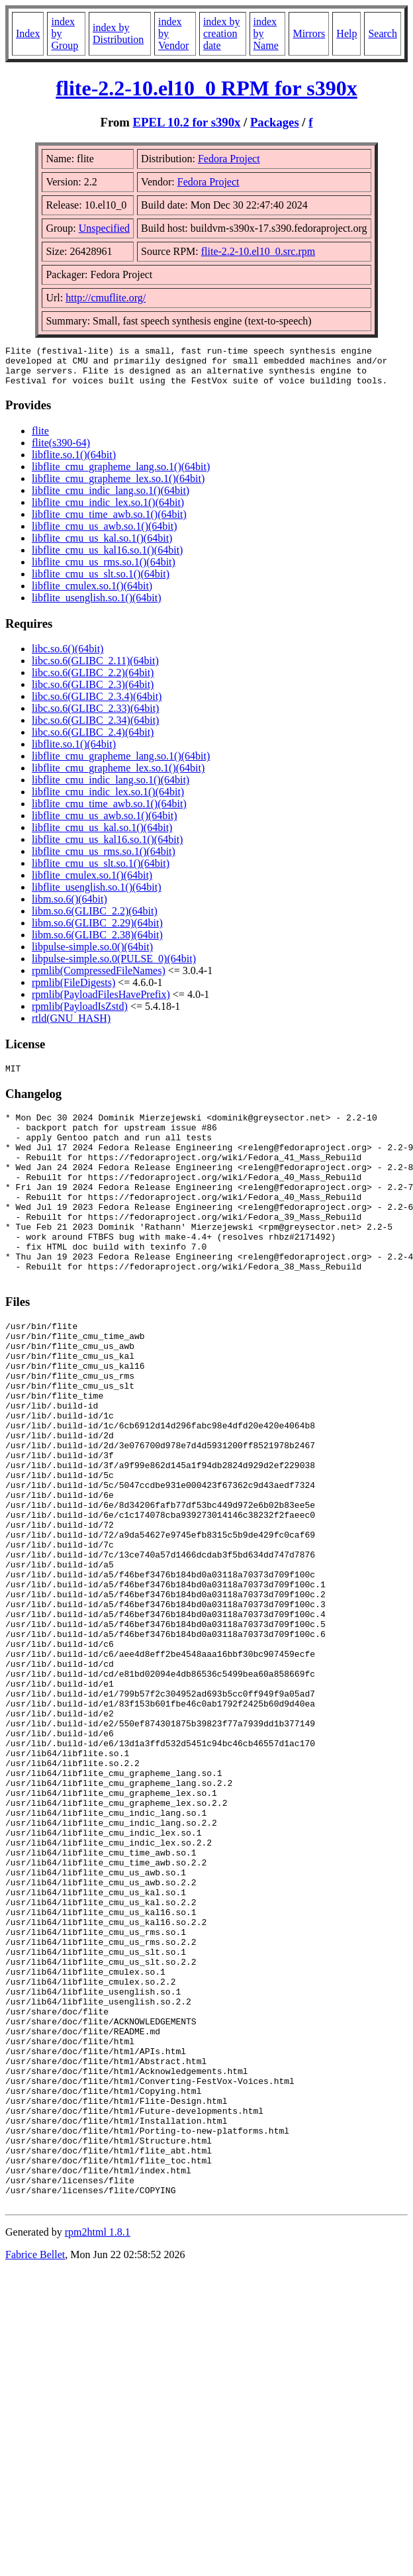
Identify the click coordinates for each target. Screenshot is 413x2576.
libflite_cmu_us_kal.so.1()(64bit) (102, 546)
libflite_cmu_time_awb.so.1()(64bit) (109, 522)
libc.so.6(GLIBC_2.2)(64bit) (93, 680)
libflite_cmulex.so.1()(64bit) (92, 593)
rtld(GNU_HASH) (71, 1026)
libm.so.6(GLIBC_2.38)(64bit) (97, 942)
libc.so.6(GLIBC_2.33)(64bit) (95, 716)
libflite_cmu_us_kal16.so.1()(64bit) (107, 558)
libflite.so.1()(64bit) (74, 462)
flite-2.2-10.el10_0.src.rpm (258, 251)
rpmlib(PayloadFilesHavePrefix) (101, 1002)
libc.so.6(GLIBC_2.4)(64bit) (93, 740)
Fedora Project (229, 158)
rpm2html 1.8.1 (97, 2452)
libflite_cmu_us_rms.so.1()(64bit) (103, 569)
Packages (274, 122)
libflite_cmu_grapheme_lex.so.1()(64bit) (118, 486)
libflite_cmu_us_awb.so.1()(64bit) (104, 534)
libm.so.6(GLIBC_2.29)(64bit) (97, 930)
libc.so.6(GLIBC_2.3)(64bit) (93, 692)
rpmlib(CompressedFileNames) (98, 978)
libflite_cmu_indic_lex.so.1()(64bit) (108, 510)
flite (40, 438)
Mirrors (309, 33)
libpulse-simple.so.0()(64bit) (92, 954)
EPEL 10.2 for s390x (187, 122)
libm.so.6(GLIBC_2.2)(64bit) (95, 918)
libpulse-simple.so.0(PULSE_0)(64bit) (114, 966)
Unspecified (104, 228)
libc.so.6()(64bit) (67, 656)
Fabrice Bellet (35, 2475)
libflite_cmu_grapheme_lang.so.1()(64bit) (121, 474)
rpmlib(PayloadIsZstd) (80, 1014)
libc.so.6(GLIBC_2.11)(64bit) (95, 668)
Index (28, 33)
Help (346, 33)
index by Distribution (118, 33)
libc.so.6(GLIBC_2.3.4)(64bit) (96, 704)
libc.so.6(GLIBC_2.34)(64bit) (95, 728)
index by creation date (221, 33)
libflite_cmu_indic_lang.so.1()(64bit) (110, 498)
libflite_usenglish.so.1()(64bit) (96, 605)
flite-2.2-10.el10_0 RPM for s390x (206, 88)
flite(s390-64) (61, 450)
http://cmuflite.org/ (106, 297)
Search (382, 33)
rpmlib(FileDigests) (73, 990)
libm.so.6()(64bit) (69, 907)
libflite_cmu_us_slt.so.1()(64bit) (100, 581)
